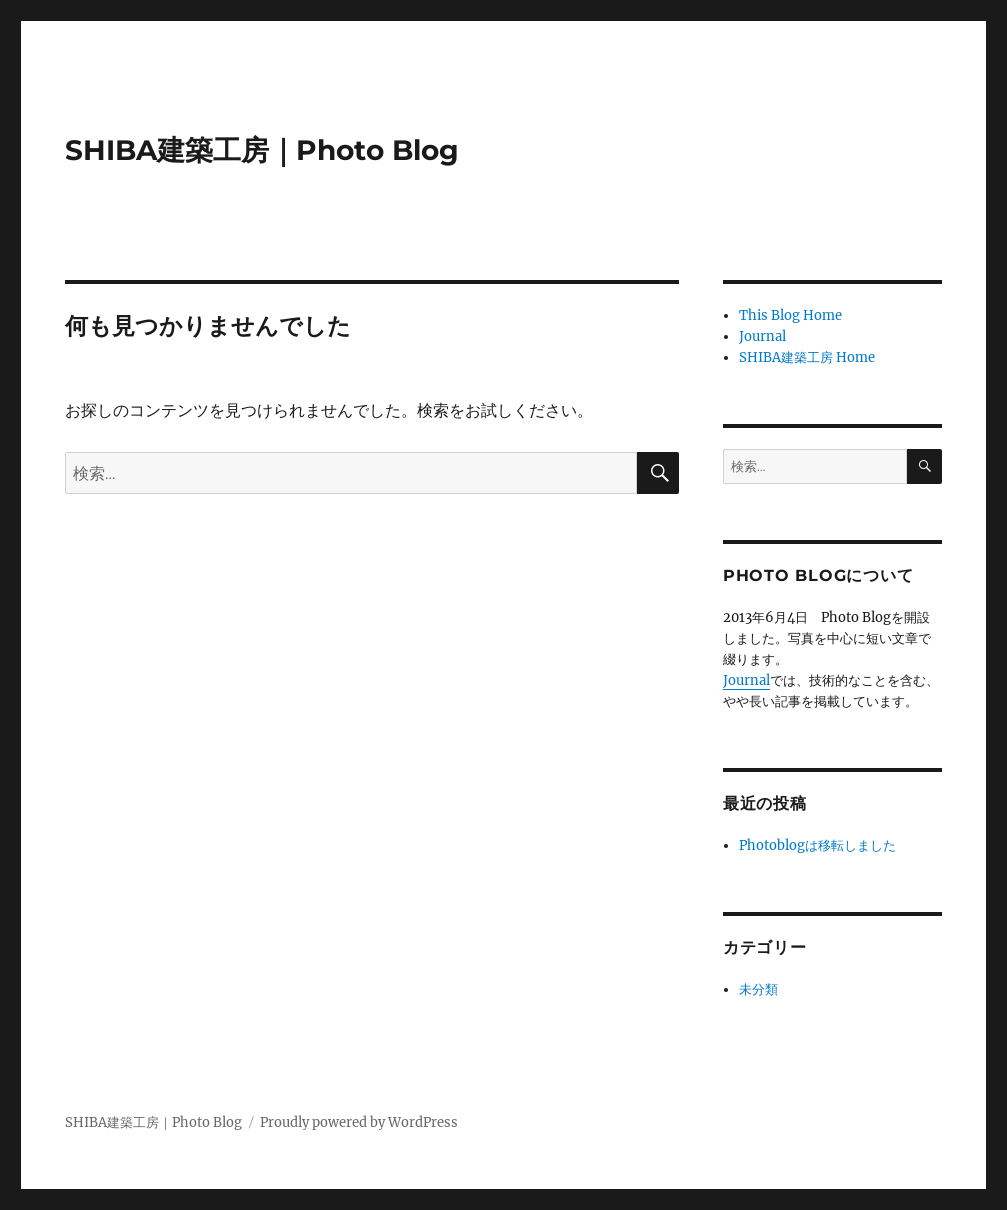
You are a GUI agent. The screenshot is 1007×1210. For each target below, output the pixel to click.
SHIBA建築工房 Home (807, 357)
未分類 (758, 989)
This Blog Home (790, 315)
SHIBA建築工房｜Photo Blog (262, 150)
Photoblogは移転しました (817, 845)
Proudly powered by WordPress (359, 1122)
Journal (762, 336)
